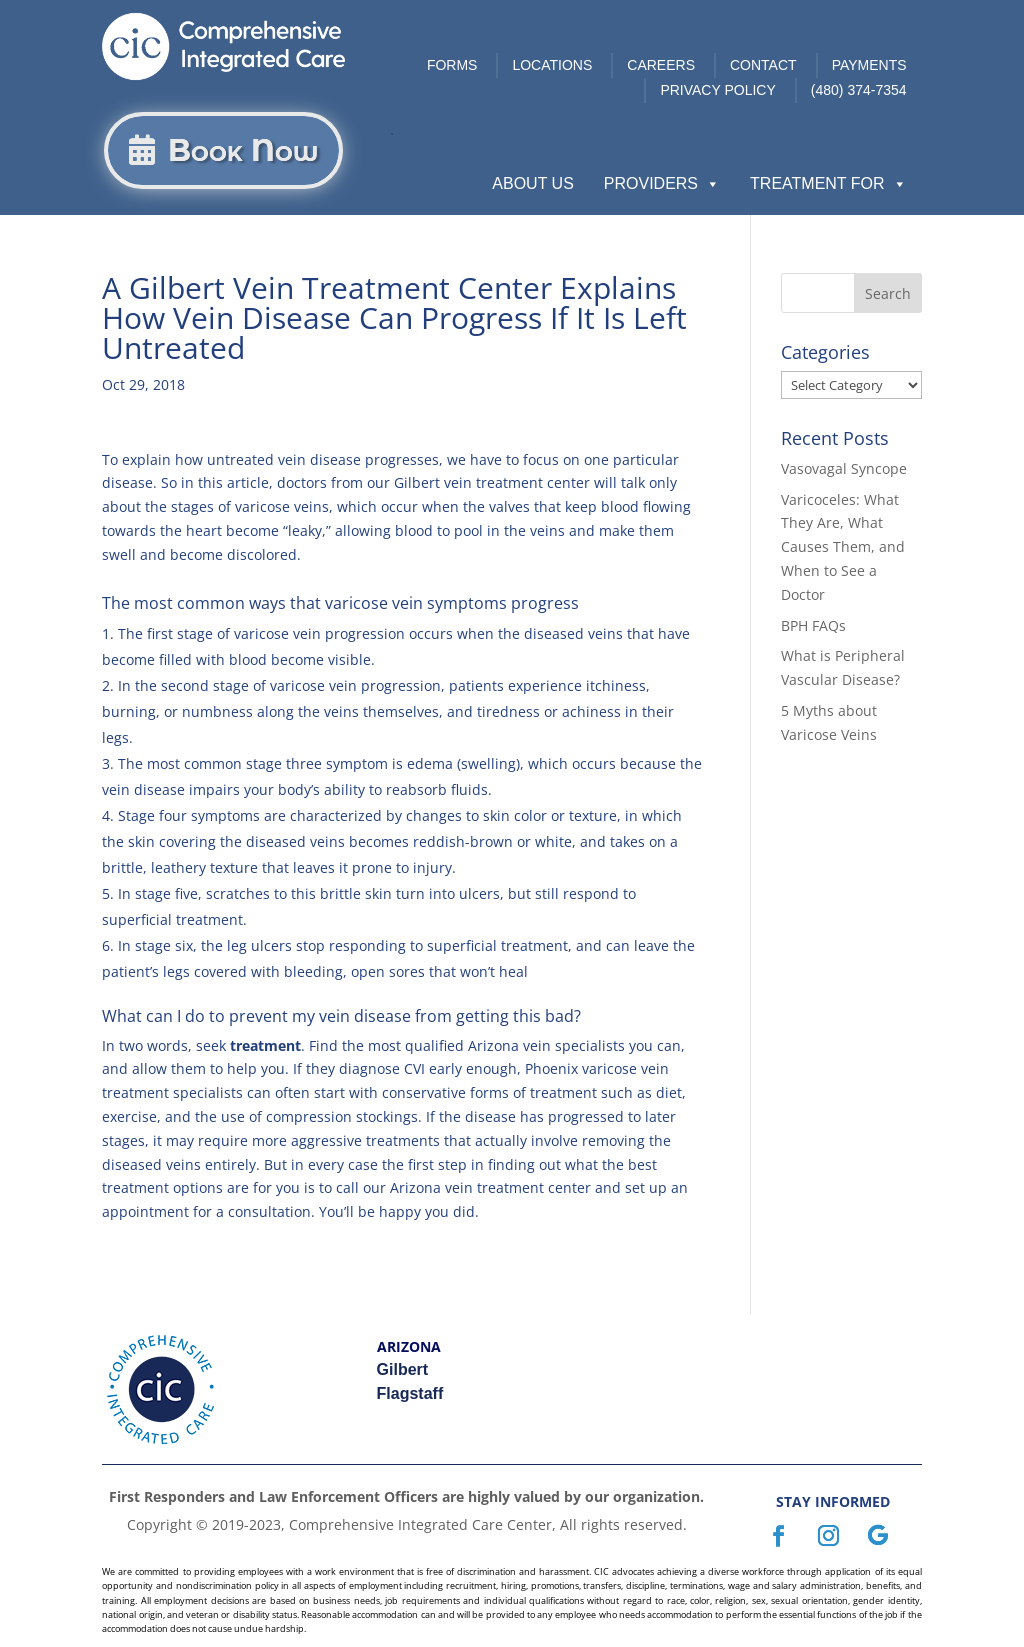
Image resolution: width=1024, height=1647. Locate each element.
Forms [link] (452, 65)
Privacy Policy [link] (717, 90)
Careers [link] (661, 65)
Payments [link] (869, 65)
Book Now (243, 150)
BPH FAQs (813, 625)
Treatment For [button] (828, 184)
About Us (533, 183)
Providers (662, 184)
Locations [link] (552, 65)
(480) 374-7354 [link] (859, 90)
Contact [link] (763, 65)
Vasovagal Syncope (844, 468)
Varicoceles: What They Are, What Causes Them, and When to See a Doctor (843, 547)
